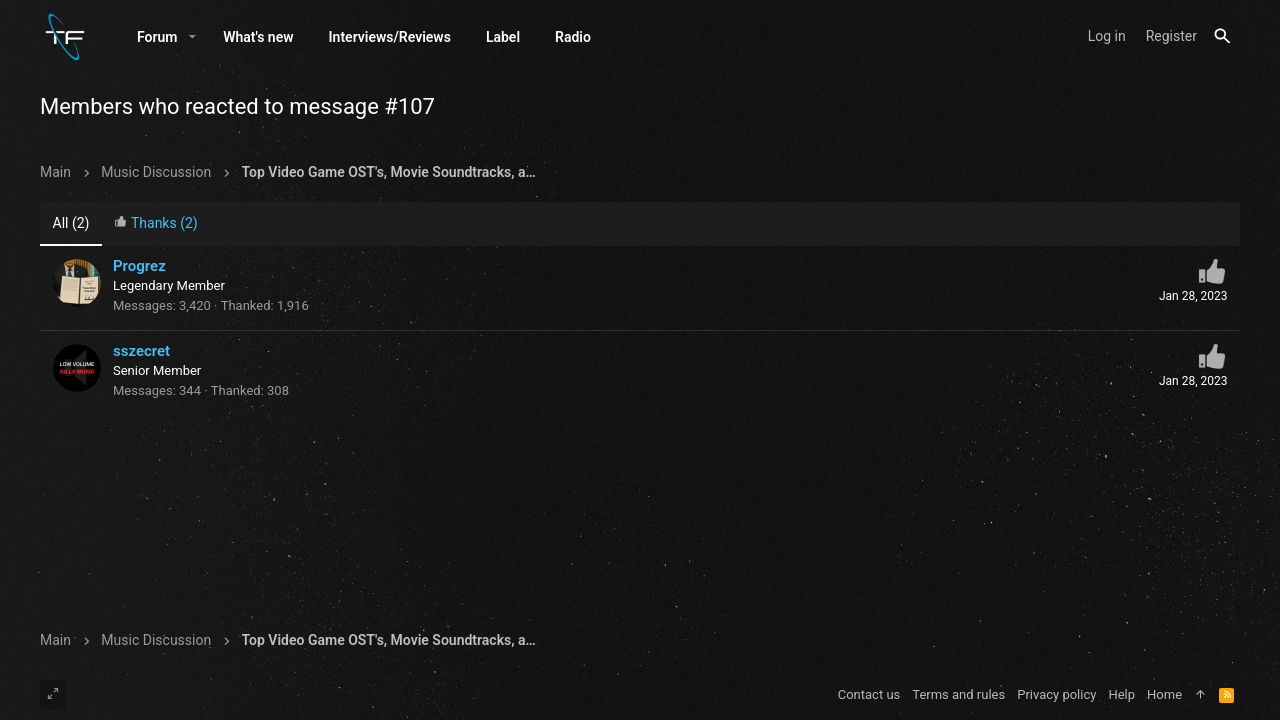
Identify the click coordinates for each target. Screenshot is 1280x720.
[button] (192, 37)
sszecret (141, 351)
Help (1121, 694)
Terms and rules (958, 694)
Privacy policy (1056, 694)
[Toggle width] (53, 695)
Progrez (139, 266)
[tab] (156, 224)
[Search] (1222, 36)
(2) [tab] (71, 223)
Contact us (869, 694)
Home (1164, 694)
